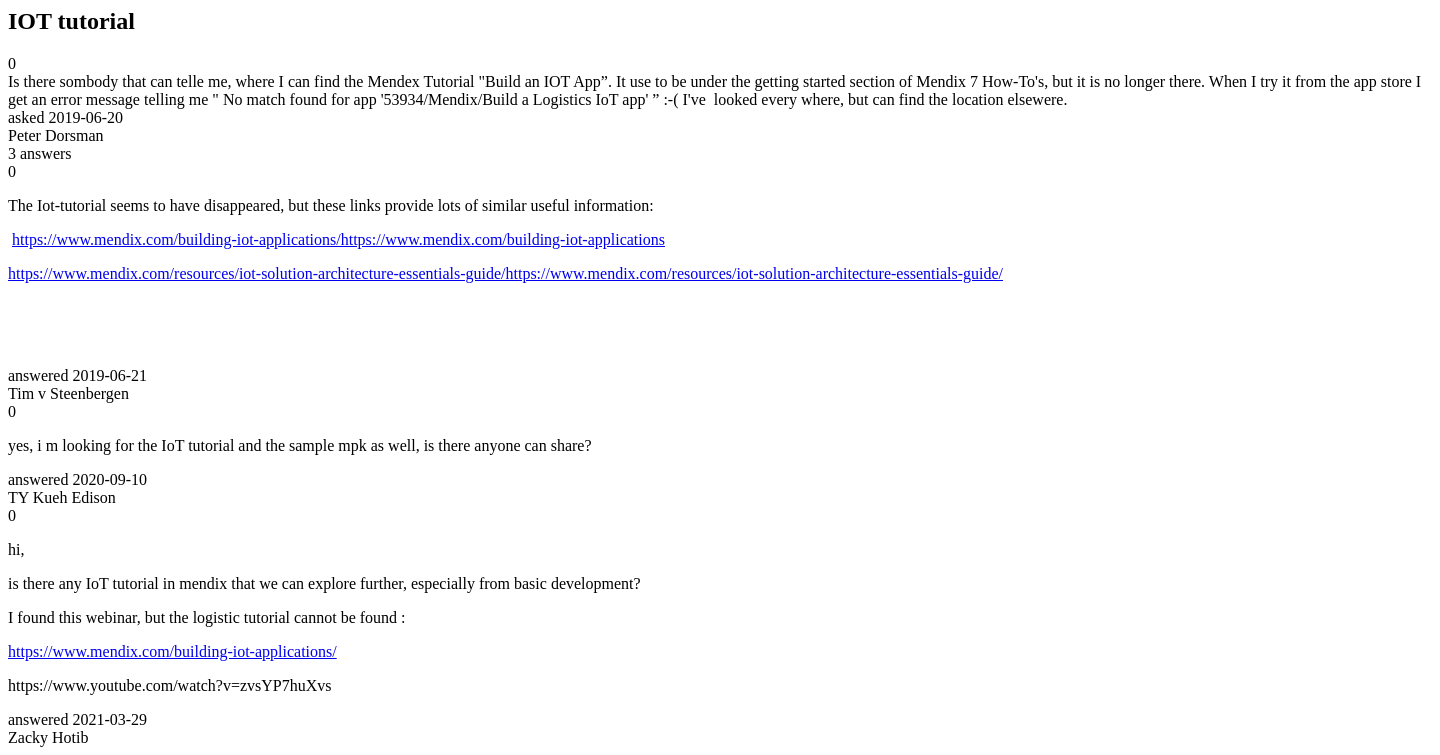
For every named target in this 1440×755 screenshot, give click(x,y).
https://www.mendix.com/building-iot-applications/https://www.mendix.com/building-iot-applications (338, 239)
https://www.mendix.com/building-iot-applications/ (172, 651)
